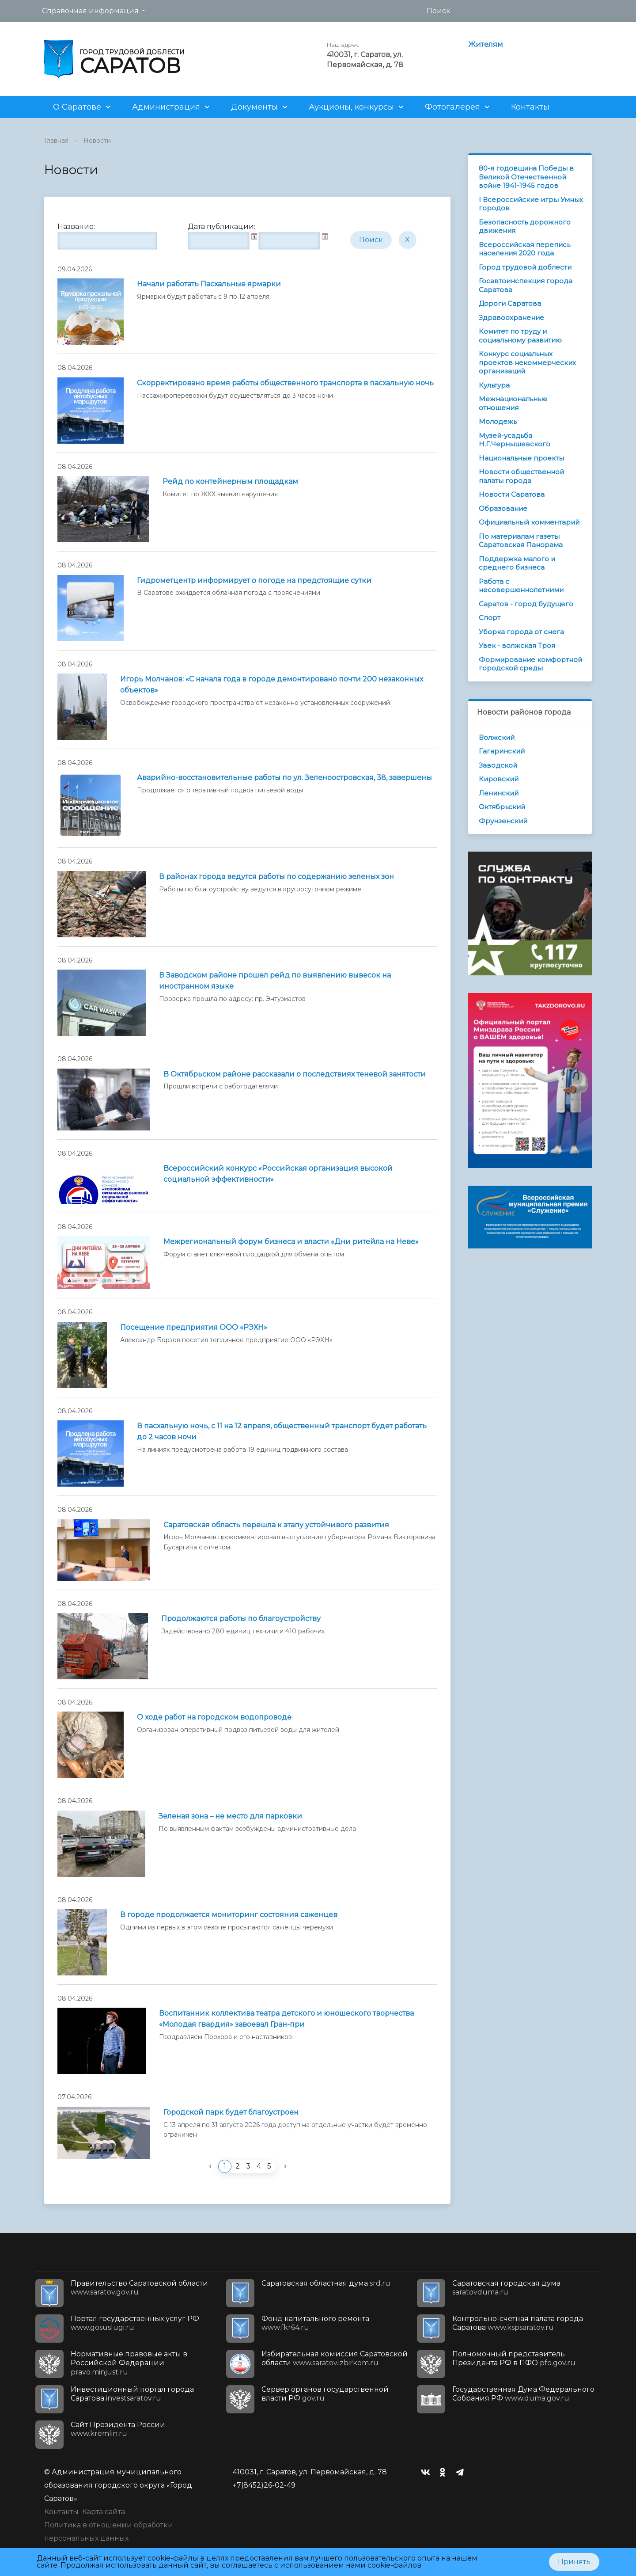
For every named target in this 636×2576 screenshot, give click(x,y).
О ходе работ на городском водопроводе (214, 1717)
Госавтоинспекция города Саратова (525, 285)
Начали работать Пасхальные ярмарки (209, 284)
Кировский (499, 779)
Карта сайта (103, 2512)
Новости (97, 141)
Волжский (497, 737)
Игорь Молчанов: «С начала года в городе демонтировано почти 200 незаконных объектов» (271, 684)
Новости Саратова (512, 494)
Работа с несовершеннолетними (521, 585)
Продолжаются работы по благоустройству (241, 1618)
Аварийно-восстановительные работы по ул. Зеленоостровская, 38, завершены (284, 777)
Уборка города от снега (521, 632)
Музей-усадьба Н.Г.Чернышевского (514, 440)
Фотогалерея (452, 107)
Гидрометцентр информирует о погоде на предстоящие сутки (254, 580)
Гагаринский (502, 751)
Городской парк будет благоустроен (231, 2112)
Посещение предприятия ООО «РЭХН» (193, 1327)
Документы (254, 107)
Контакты (530, 107)
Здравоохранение (511, 317)
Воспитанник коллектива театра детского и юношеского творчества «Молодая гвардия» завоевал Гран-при (286, 2018)
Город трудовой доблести (525, 267)
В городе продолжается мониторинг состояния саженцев (228, 1914)
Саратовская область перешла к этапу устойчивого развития (276, 1525)
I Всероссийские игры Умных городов (531, 204)
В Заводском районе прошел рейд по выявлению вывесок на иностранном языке (275, 980)
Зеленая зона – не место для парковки (230, 1816)
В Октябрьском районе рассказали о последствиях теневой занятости (294, 1074)
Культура (494, 385)
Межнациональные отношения (513, 403)
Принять (574, 2561)
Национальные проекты (521, 458)
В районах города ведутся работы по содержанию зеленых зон (276, 876)
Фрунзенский (503, 821)
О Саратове (77, 107)
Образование (503, 508)
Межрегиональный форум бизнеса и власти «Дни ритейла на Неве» (291, 1241)
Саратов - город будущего (526, 604)
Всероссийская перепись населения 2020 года (524, 249)
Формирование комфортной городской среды (530, 664)
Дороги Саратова (510, 303)
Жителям (485, 44)
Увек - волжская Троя (517, 645)
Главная (56, 141)
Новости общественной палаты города (521, 476)
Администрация (166, 107)
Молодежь (498, 421)
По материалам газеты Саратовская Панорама (521, 540)
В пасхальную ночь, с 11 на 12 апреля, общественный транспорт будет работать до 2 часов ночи (282, 1431)
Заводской (498, 765)
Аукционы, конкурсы (351, 107)
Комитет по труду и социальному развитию (520, 335)
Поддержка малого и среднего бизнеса (517, 563)
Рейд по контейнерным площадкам (230, 481)
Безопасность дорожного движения (525, 226)
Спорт (489, 617)
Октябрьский (502, 807)
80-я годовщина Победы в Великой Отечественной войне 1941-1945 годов (526, 177)
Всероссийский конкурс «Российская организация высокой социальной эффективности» (278, 1173)
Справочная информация (90, 11)
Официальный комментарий (529, 522)
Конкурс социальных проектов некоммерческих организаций (527, 362)
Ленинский (499, 793)
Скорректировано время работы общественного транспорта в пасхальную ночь (285, 383)
